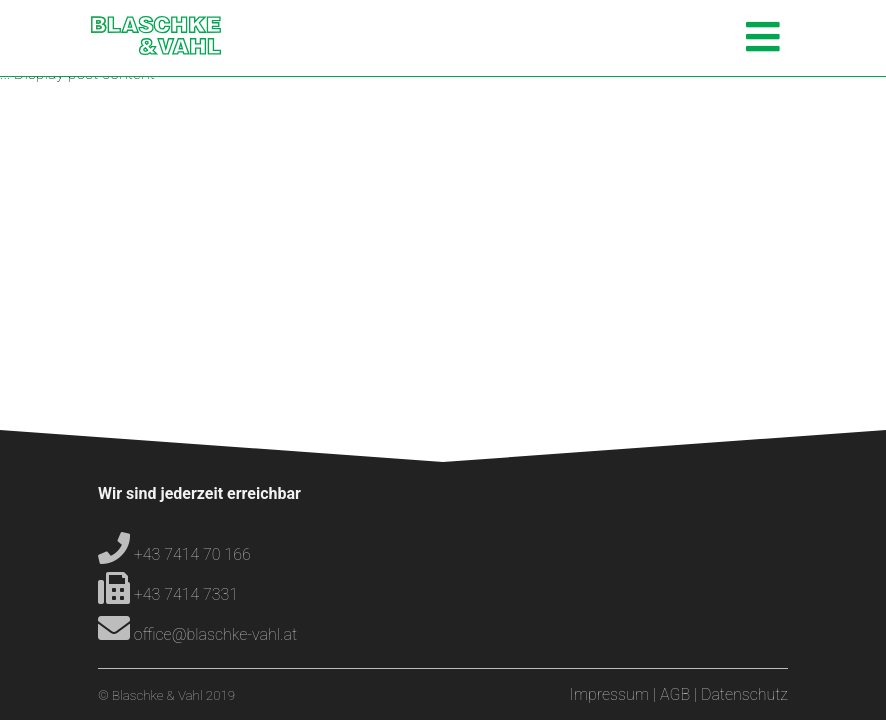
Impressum (610, 694)
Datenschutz (744, 694)
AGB (675, 694)
